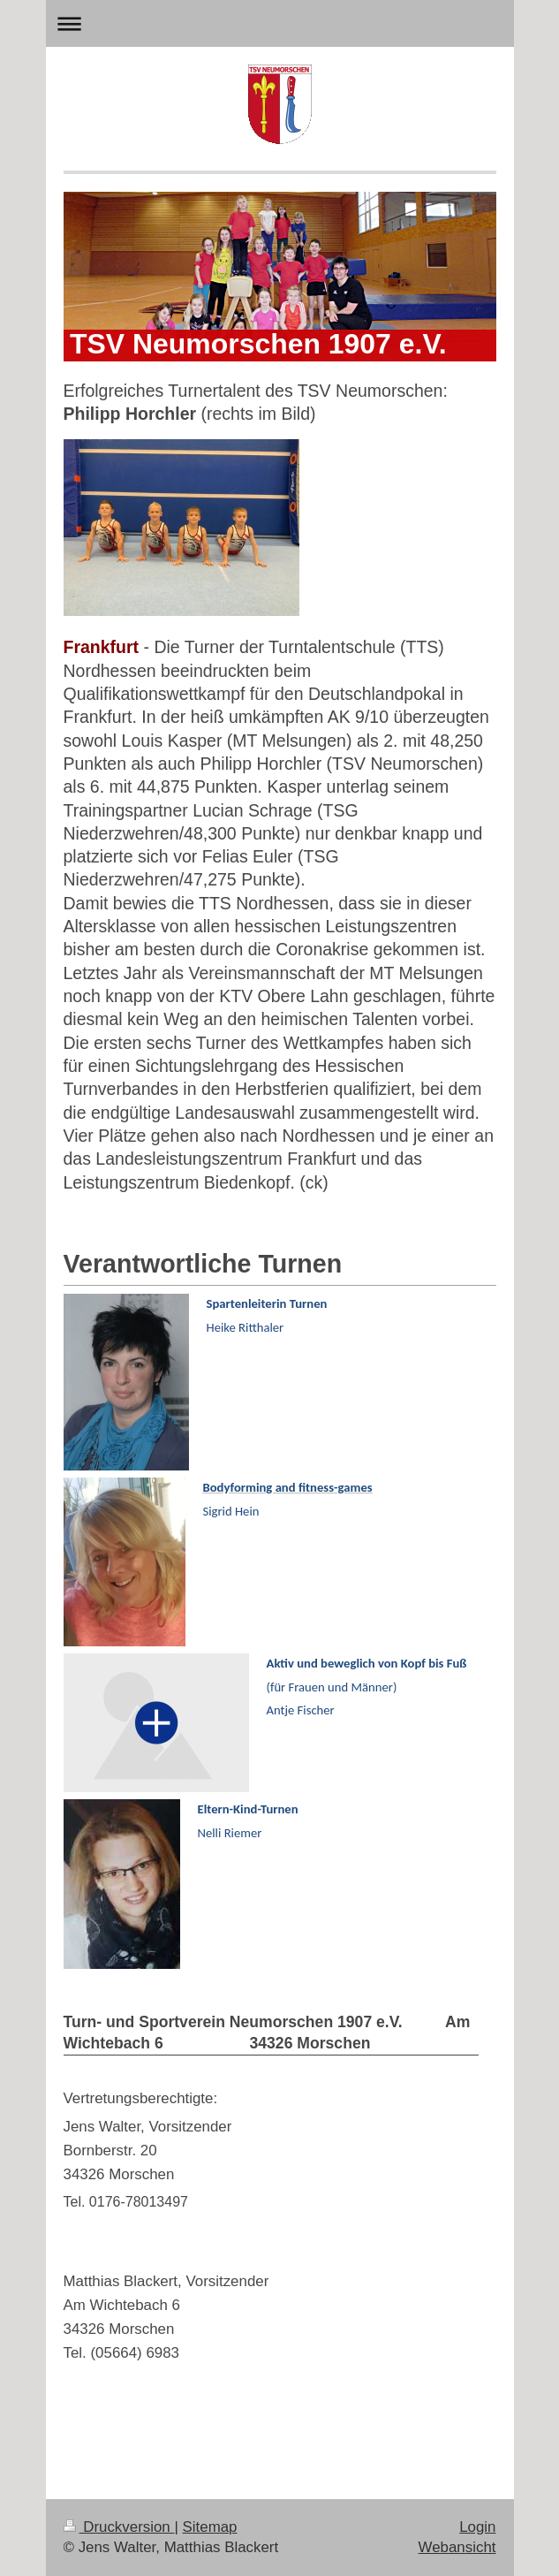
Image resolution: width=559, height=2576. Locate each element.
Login (477, 2527)
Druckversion (119, 2527)
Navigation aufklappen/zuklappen (280, 23)
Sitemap (210, 2527)
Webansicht (457, 2547)
